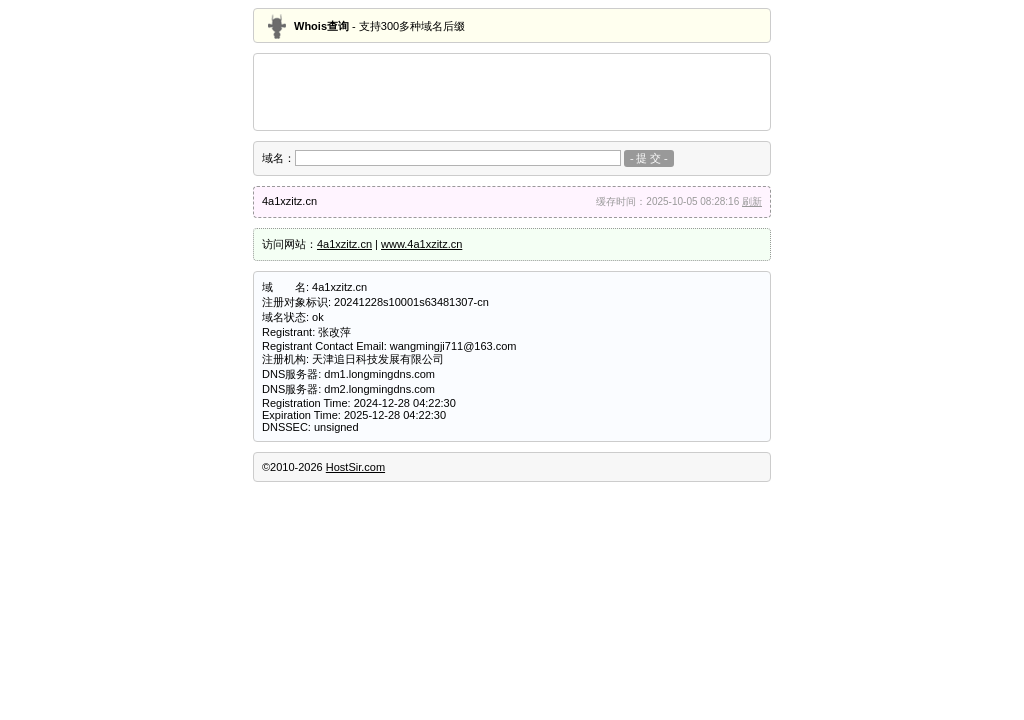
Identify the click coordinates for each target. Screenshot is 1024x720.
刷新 (752, 201)
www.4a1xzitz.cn (421, 244)
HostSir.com (355, 467)
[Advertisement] (512, 92)
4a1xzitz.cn (344, 244)
